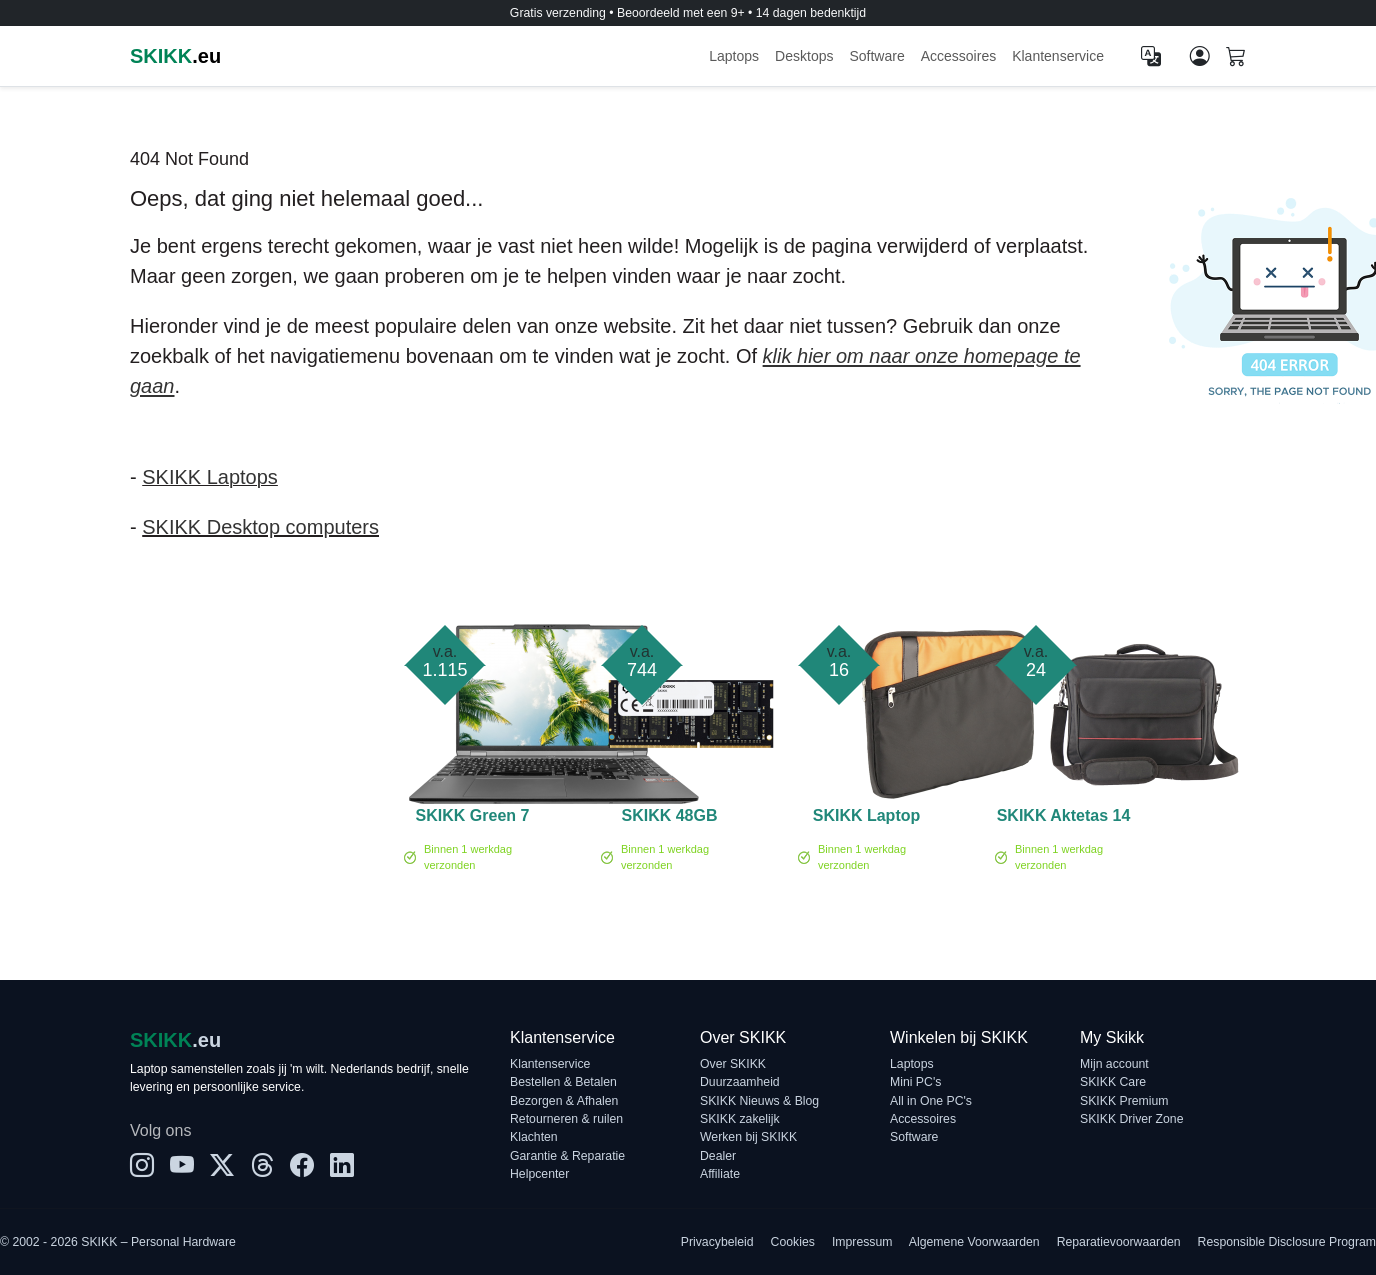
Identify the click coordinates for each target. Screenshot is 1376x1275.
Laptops (734, 56)
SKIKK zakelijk (740, 1119)
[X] (222, 1166)
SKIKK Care (1113, 1082)
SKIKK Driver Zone (1131, 1119)
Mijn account (1114, 1064)
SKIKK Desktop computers (260, 527)
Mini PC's (915, 1082)
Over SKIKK (733, 1064)
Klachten (534, 1137)
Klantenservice (1058, 56)
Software (876, 56)
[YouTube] (182, 1166)
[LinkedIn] (342, 1166)
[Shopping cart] (1236, 58)
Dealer (718, 1156)
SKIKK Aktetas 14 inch (1064, 819)
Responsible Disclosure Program (1287, 1242)
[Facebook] (302, 1166)
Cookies (793, 1242)
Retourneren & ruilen (566, 1119)
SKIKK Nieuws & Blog (759, 1101)
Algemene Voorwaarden (974, 1242)
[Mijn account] (1200, 56)
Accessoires (958, 56)
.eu (175, 56)
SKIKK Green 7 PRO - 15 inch (473, 819)
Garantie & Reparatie (567, 1156)
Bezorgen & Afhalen (564, 1101)
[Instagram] (142, 1166)
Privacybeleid (717, 1242)
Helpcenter (539, 1174)
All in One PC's (931, 1101)
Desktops (804, 56)
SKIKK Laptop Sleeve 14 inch (866, 819)
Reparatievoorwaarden (1119, 1242)
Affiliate (720, 1174)
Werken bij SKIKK (748, 1137)
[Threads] (262, 1166)
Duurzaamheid (740, 1082)
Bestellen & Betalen (563, 1082)
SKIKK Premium (1124, 1101)
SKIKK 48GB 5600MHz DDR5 (669, 819)
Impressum (862, 1242)
